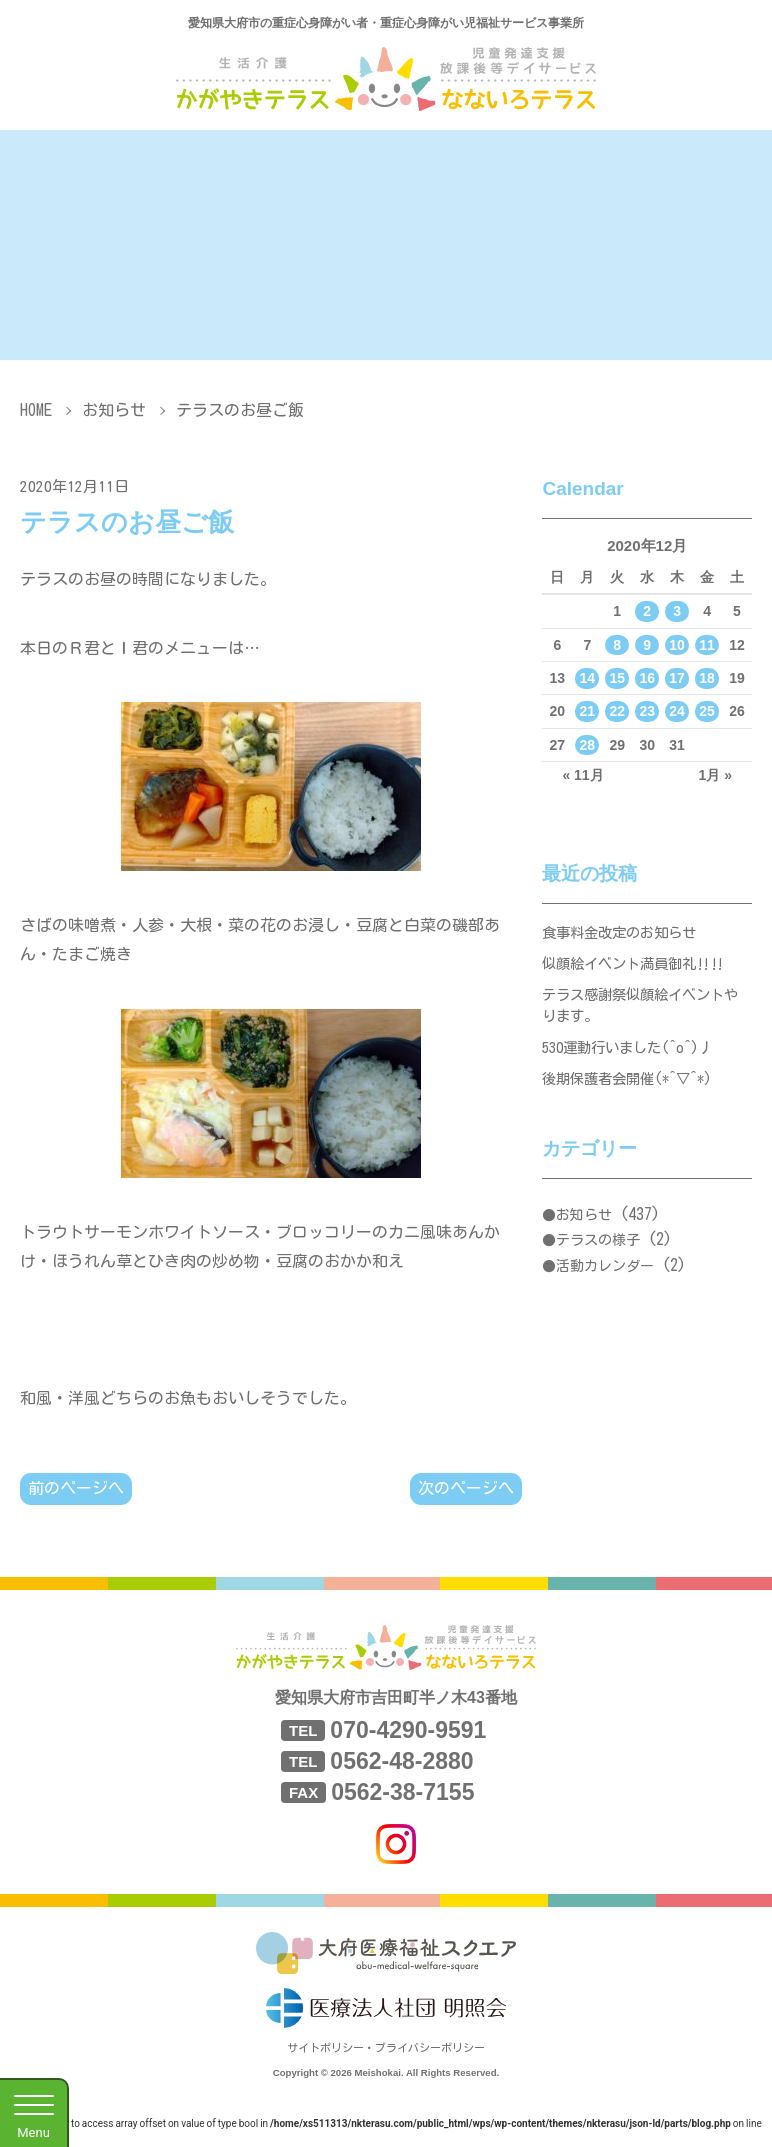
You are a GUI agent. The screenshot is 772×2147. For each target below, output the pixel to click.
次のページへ (466, 1489)
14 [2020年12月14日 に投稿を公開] (588, 678)
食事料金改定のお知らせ (624, 933)
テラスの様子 (598, 1258)
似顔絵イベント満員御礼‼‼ (639, 967)
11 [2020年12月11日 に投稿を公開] (707, 645)
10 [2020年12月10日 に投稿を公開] (677, 645)
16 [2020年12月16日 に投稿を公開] (647, 678)
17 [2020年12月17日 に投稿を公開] (677, 678)
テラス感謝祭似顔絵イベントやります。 (639, 1013)
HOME (36, 410)
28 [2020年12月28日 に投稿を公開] (588, 745)
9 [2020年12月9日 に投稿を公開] (647, 645)
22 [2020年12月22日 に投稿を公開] (617, 711)
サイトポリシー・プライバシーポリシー (386, 2049)
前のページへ (76, 1489)
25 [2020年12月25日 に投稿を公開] (707, 711)
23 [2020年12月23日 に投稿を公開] (647, 711)
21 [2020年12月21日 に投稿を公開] (588, 711)
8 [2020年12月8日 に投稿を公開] (617, 645)
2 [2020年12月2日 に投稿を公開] (647, 611)
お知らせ (114, 410)
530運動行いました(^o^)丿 (634, 1059)
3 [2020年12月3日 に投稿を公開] (677, 611)
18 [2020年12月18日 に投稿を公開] (707, 678)
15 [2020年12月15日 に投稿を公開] (617, 678)
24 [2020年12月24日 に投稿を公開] (677, 711)
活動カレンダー (605, 1283)
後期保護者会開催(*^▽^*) (633, 1093)
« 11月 (582, 775)
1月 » (715, 775)
